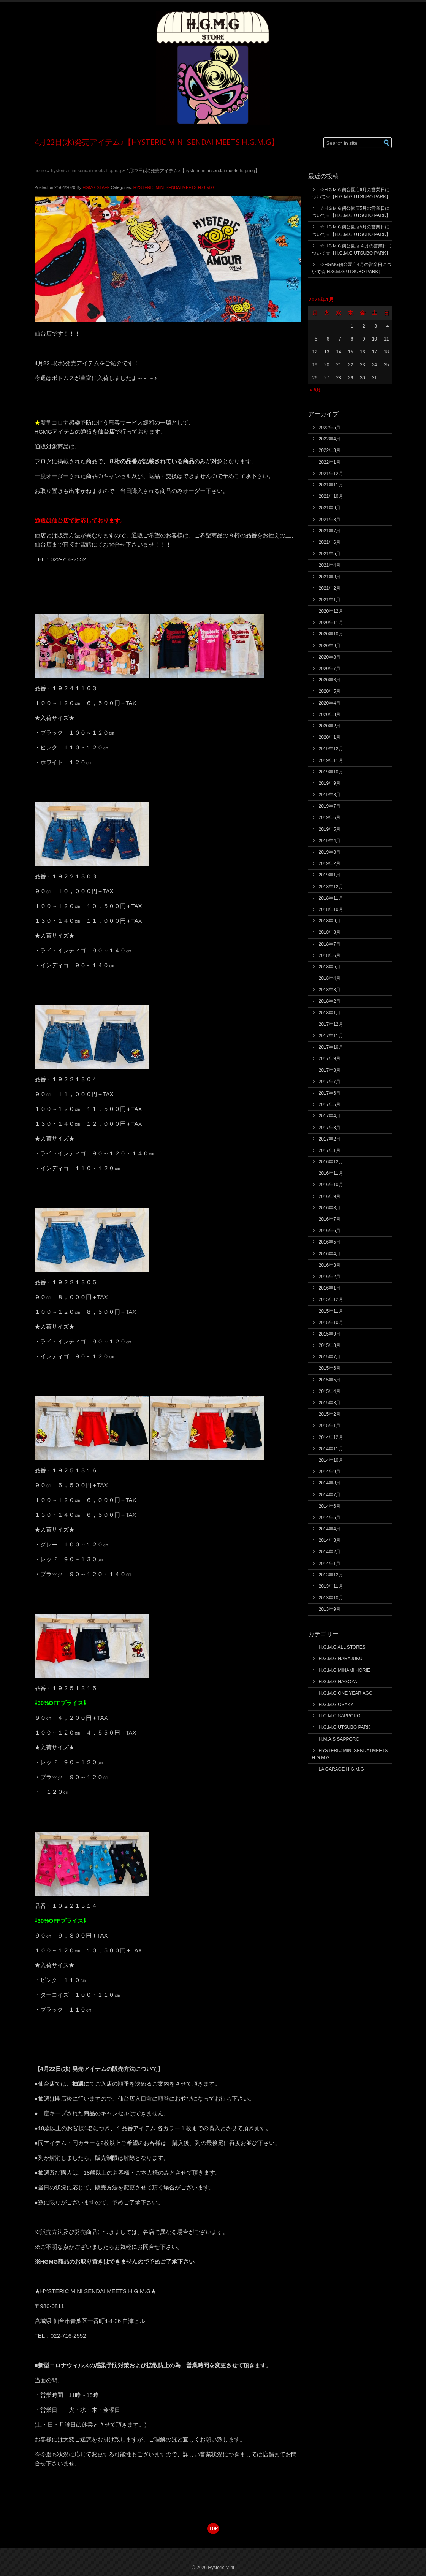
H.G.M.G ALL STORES (342, 1647)
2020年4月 (329, 703)
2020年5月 (329, 691)
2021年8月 (329, 519)
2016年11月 (331, 1173)
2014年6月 (329, 1506)
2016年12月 (331, 1161)
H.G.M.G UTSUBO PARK (345, 1727)
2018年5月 (329, 967)
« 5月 (315, 390)
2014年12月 (331, 1437)
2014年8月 (329, 1483)
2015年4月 (329, 1391)
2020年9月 (329, 645)
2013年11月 (331, 1586)
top (213, 2528)
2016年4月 (329, 1253)
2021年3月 (329, 577)
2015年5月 (329, 1380)
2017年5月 (329, 1104)
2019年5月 (329, 829)
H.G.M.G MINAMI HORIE (344, 1670)
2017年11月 (331, 1035)
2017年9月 (329, 1058)
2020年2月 (329, 726)
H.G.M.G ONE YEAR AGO (346, 1693)
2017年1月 (329, 1150)
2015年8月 (329, 1345)
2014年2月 (329, 1551)
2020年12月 (331, 611)
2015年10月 (331, 1322)
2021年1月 (329, 599)
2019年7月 (329, 806)
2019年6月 (329, 817)
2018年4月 (329, 978)
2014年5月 (329, 1517)
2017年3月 (329, 1127)
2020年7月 (329, 668)
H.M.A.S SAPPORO (339, 1739)
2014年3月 (329, 1540)
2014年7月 (329, 1494)
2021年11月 (331, 485)
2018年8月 (329, 932)
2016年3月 (329, 1265)
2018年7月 (329, 944)
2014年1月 (329, 1563)
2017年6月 (329, 1093)
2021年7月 (329, 531)
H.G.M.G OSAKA (336, 1704)
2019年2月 (329, 863)
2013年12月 (331, 1575)
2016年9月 (329, 1196)
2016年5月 (329, 1242)
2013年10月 (331, 1597)
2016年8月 (329, 1207)
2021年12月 (331, 473)
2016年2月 (329, 1276)
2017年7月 (329, 1081)
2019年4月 (329, 840)
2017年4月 (329, 1115)
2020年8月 (329, 657)
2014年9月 (329, 1471)
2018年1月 (329, 1013)
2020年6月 (329, 680)
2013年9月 (329, 1609)
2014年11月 (331, 1448)
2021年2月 (329, 588)
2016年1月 (329, 1288)
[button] (386, 143)
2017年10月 (331, 1047)
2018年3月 (329, 989)
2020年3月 (329, 714)
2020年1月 (329, 737)
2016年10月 (331, 1184)
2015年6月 (329, 1368)
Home (40, 170)
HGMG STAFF (95, 187)
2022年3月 (329, 450)
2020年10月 (331, 634)
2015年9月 (329, 1334)
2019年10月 (331, 772)
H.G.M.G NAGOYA (338, 1681)
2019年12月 (331, 748)
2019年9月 (329, 783)
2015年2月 (329, 1414)
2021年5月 (329, 553)
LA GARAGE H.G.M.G (341, 1769)
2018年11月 (331, 898)
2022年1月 (329, 462)
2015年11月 (331, 1311)
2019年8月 (329, 794)
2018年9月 (329, 921)
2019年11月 (331, 760)
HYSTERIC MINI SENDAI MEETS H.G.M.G (86, 170)
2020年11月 (331, 622)
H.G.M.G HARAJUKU (341, 1658)
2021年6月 (329, 542)
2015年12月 (331, 1299)
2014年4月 (329, 1529)
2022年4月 (329, 439)
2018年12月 (331, 886)
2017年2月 (329, 1139)
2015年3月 (329, 1402)
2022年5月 (329, 427)
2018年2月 (329, 1001)
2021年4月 (329, 565)
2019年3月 (329, 852)
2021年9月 (329, 507)
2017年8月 (329, 1070)
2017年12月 (331, 1024)
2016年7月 (329, 1219)
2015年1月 (329, 1425)
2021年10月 (331, 496)
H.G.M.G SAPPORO (340, 1716)
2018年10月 (331, 909)
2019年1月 (329, 875)
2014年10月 (331, 1460)
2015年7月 (329, 1356)
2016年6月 (329, 1230)
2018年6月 (329, 955)
